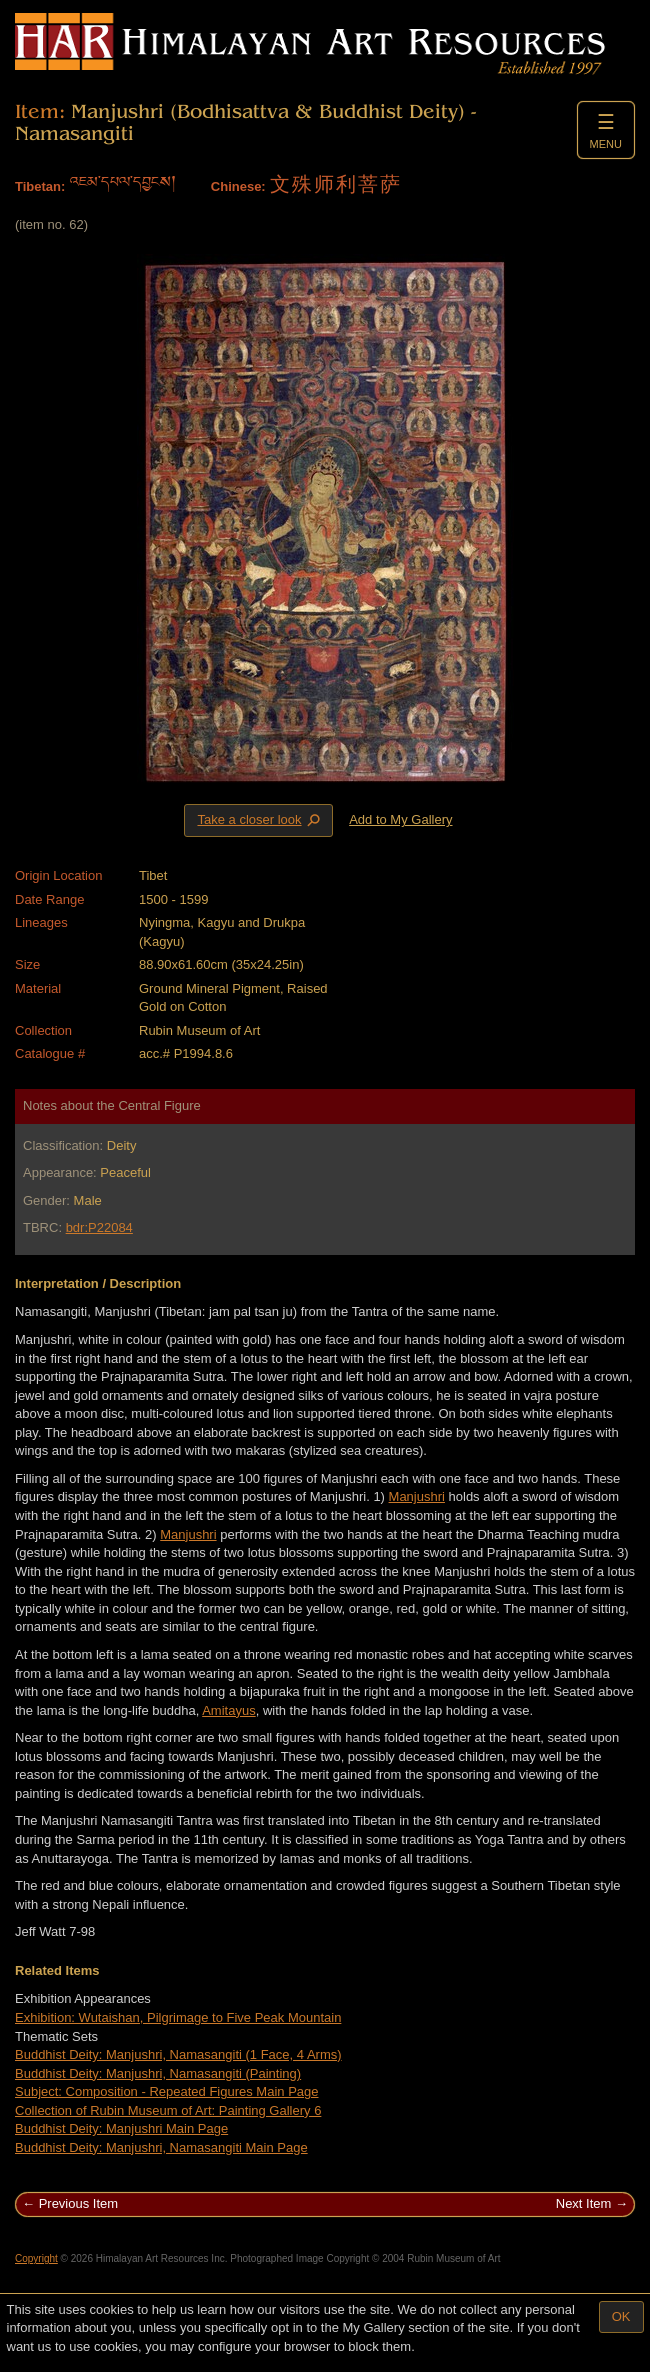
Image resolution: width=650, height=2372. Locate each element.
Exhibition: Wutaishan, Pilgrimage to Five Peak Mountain (178, 2017)
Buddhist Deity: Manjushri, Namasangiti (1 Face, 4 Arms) (178, 2054)
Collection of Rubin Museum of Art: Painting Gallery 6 (168, 2110)
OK (621, 2316)
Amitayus (228, 1710)
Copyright (36, 2258)
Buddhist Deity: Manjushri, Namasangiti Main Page (161, 2147)
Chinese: (238, 186)
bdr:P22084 (99, 1227)
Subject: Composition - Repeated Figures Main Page (167, 2091)
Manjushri (417, 1496)
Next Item (584, 2203)
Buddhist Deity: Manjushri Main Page (121, 2128)
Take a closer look (260, 820)
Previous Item (78, 2203)
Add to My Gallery (400, 819)
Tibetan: (40, 186)
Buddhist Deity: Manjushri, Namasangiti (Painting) (158, 2073)
